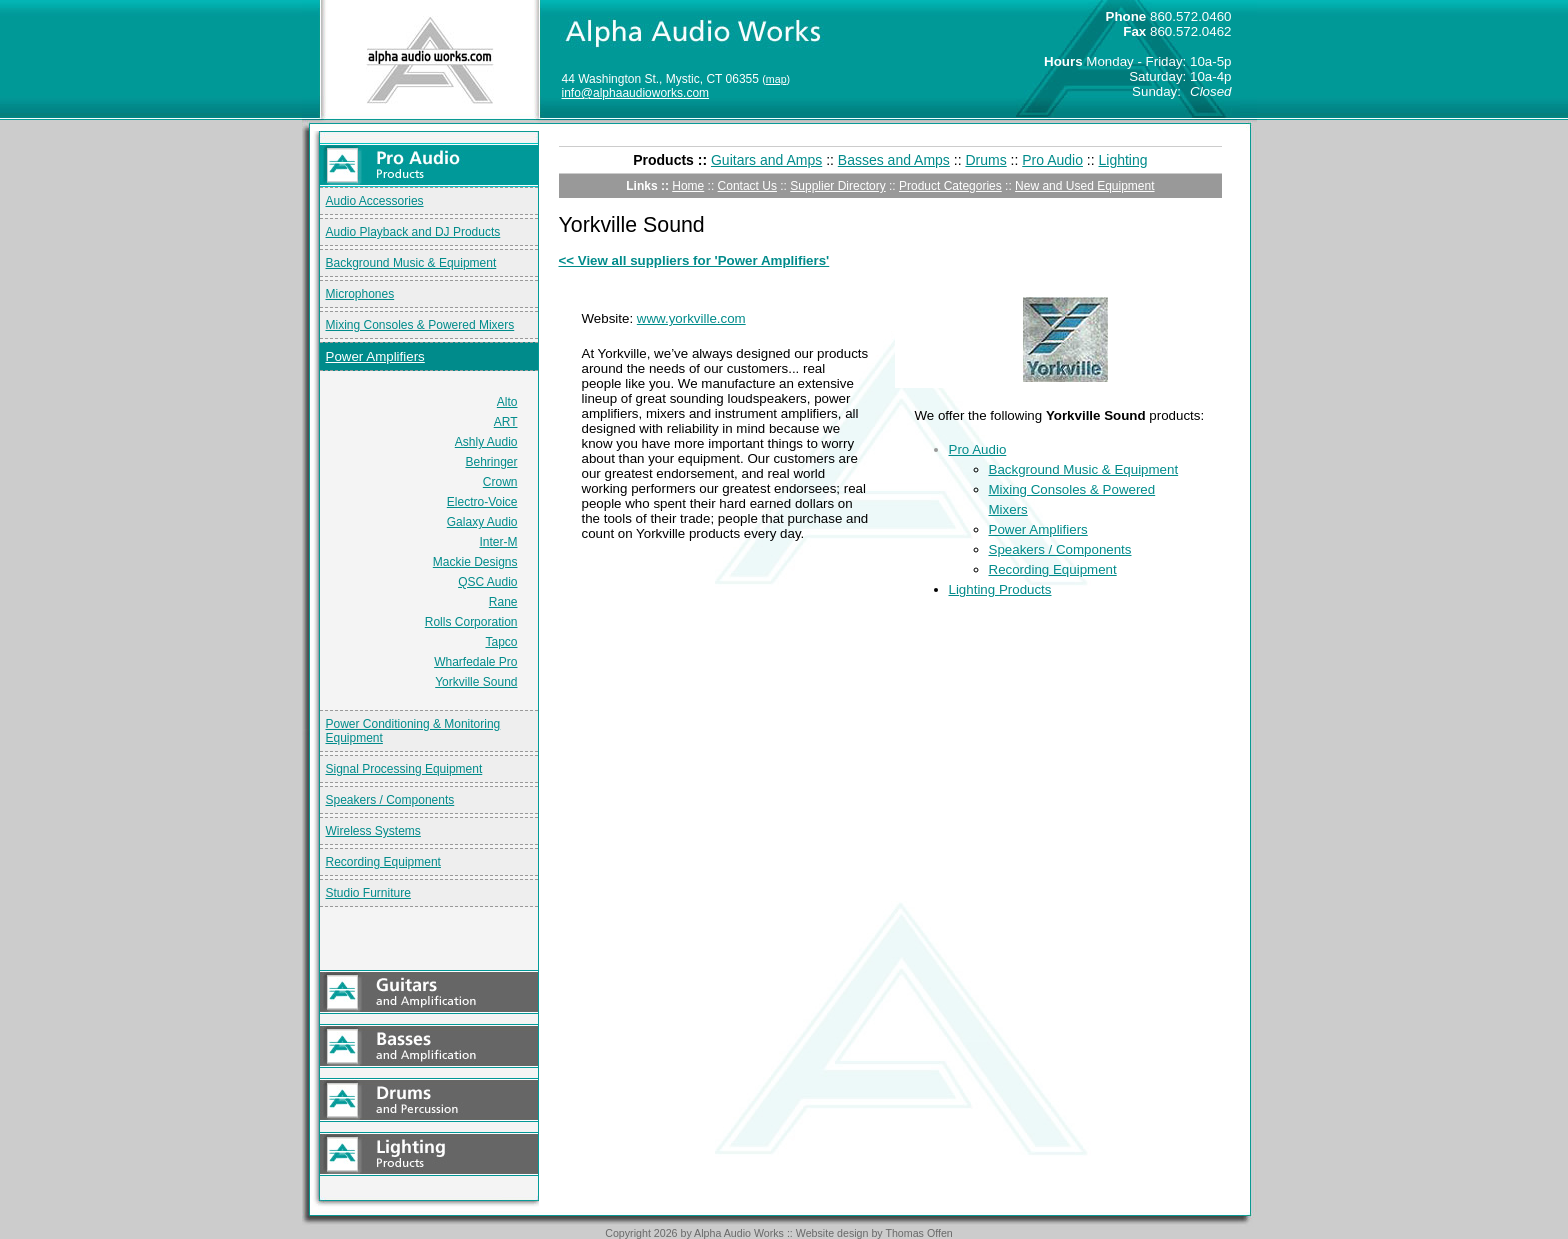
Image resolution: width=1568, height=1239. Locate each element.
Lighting (1123, 160)
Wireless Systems (373, 831)
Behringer (491, 462)
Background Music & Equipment (411, 263)
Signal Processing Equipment (404, 769)
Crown (500, 482)
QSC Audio (487, 582)
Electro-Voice (482, 502)
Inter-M (498, 542)
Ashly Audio (486, 442)
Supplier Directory (837, 186)
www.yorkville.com (691, 318)
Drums (985, 160)
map (776, 79)
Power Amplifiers (375, 356)
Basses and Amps (894, 160)
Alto (507, 402)
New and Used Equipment (1084, 186)
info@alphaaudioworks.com (636, 93)
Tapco (501, 642)
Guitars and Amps (766, 160)
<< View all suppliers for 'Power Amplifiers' (694, 260)
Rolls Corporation (471, 622)
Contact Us (747, 186)
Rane (503, 602)
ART (506, 422)
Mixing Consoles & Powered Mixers (420, 325)
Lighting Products (1000, 589)
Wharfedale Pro (475, 662)
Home (688, 186)
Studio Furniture (368, 893)
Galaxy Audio (482, 522)
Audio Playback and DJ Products (413, 232)
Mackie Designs (475, 562)
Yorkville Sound (476, 682)
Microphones (360, 294)
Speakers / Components (390, 800)
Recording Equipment (383, 862)
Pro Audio (1052, 160)
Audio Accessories (375, 201)
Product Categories (950, 186)
